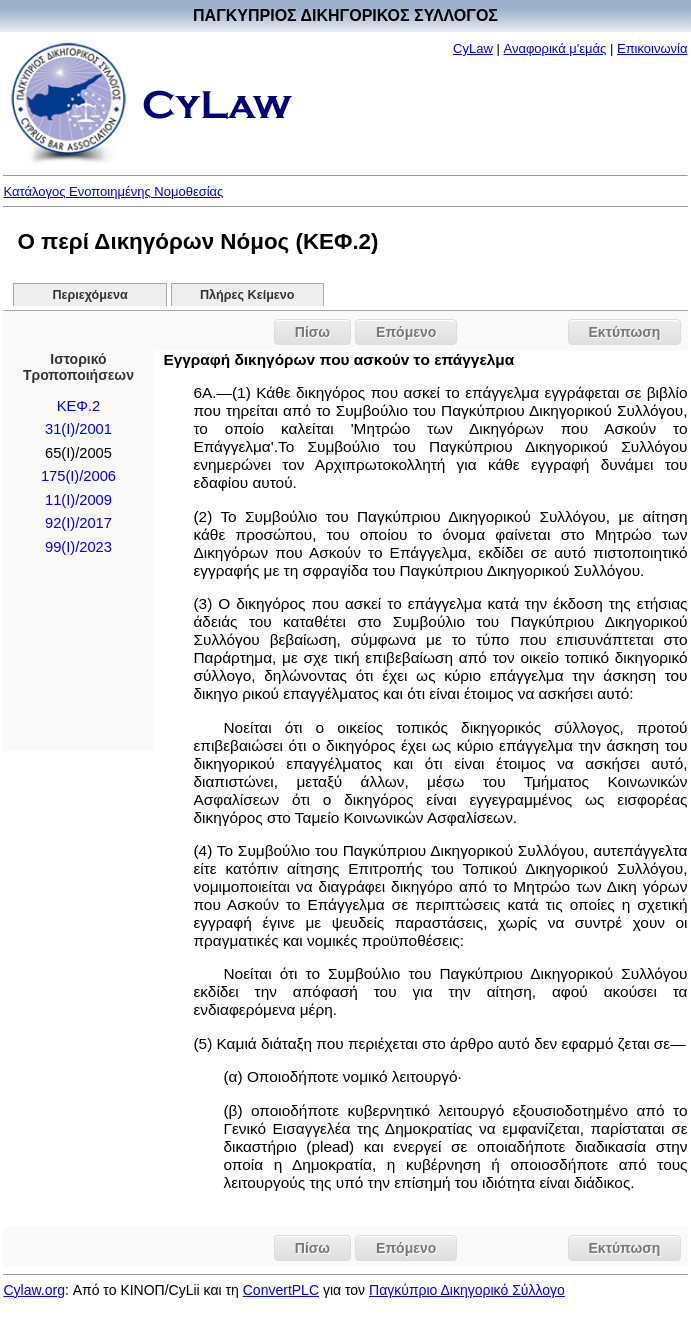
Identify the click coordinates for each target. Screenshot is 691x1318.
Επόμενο (406, 332)
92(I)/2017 (78, 523)
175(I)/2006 (78, 476)
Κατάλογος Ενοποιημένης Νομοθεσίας (113, 191)
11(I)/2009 (78, 500)
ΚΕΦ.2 (79, 406)
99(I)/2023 (78, 547)
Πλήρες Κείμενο (247, 295)
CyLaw (473, 48)
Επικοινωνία (652, 48)
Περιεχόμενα (89, 295)
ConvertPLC (281, 1290)
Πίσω (312, 332)
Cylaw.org (33, 1290)
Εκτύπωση (625, 332)
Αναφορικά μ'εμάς (554, 48)
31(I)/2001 (78, 429)
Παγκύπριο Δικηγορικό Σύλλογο (467, 1290)
